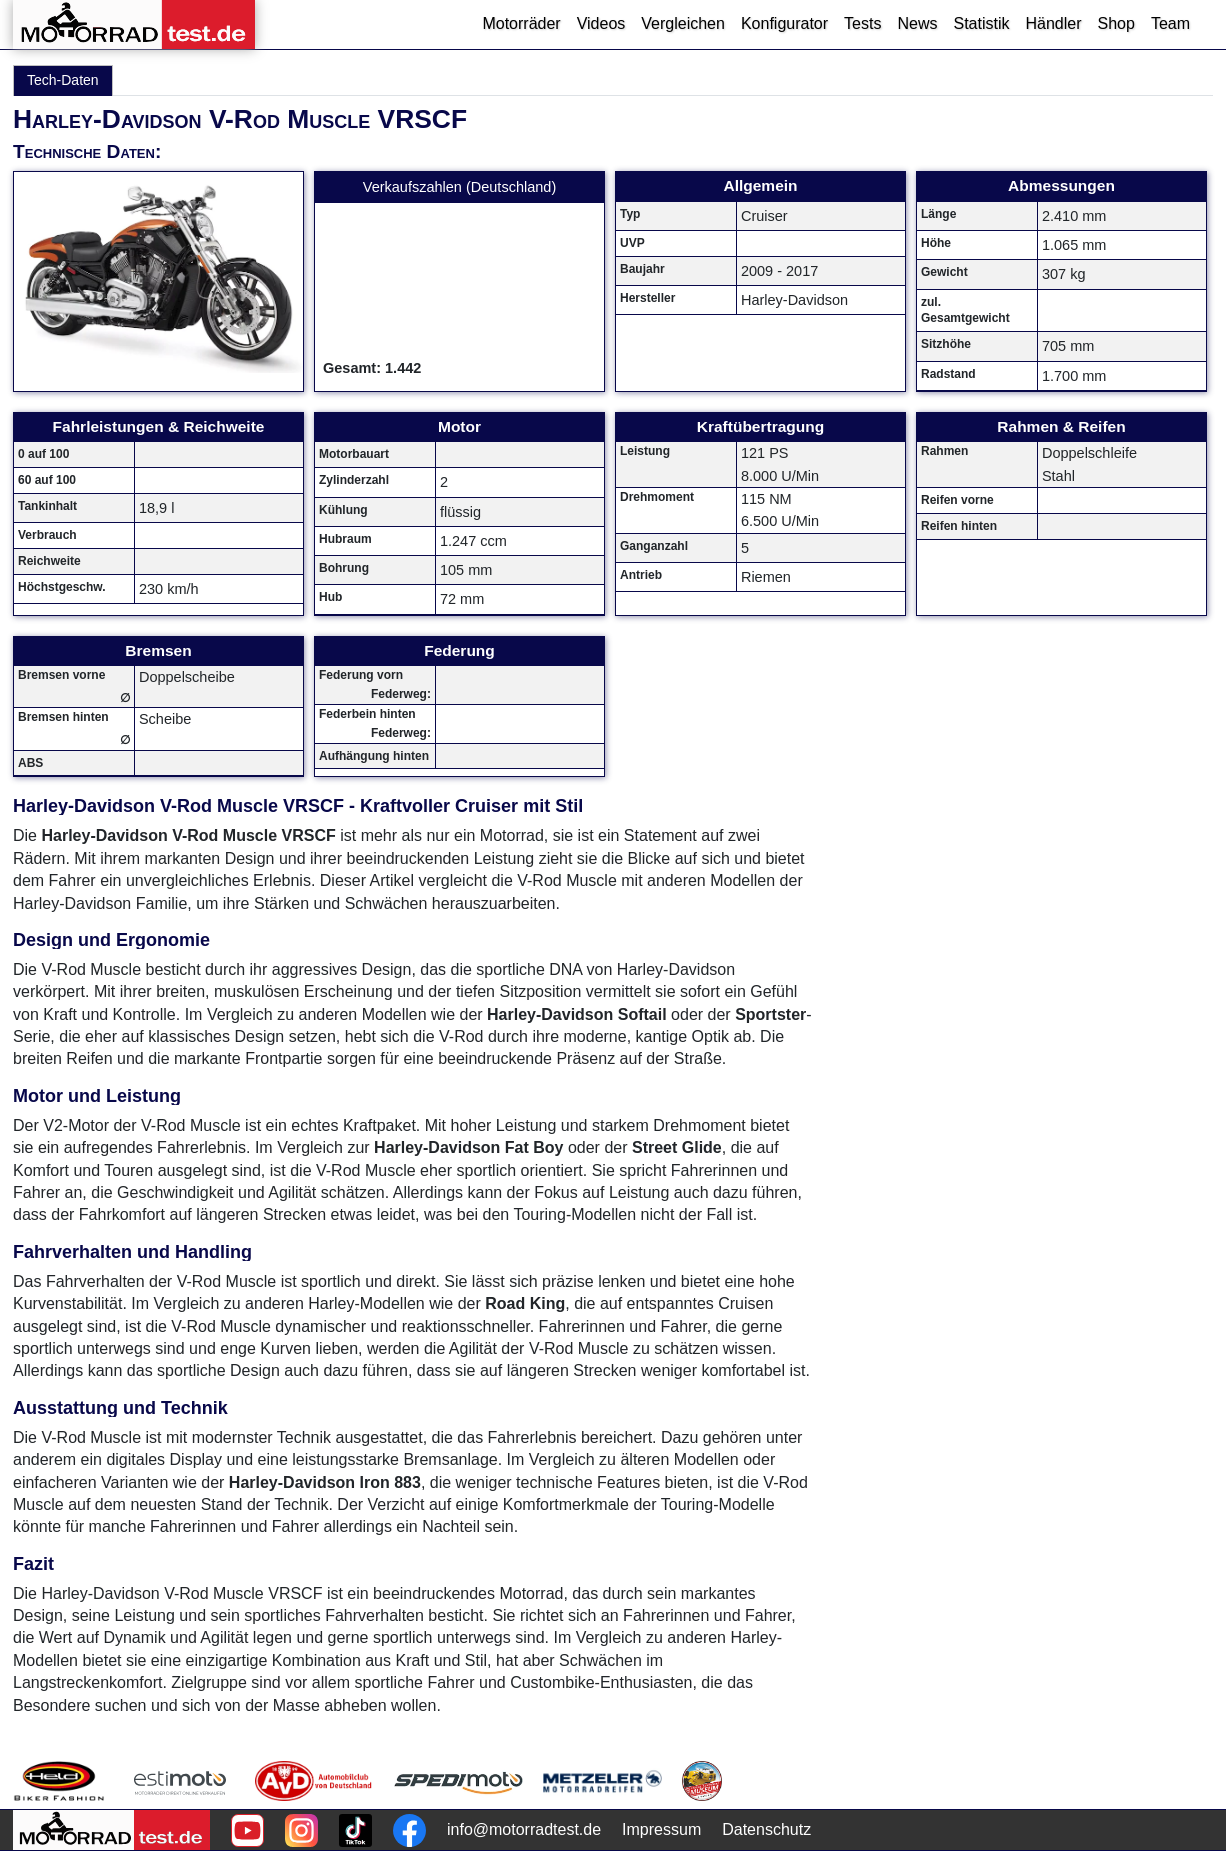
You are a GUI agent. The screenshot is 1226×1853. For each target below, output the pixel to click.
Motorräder (521, 23)
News (917, 23)
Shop (1116, 23)
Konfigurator (784, 23)
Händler (1053, 23)
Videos (601, 23)
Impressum (661, 1829)
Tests (862, 23)
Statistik (981, 23)
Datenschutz (766, 1829)
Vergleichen (683, 23)
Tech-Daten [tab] (63, 80)
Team (1170, 23)
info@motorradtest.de (524, 1829)
